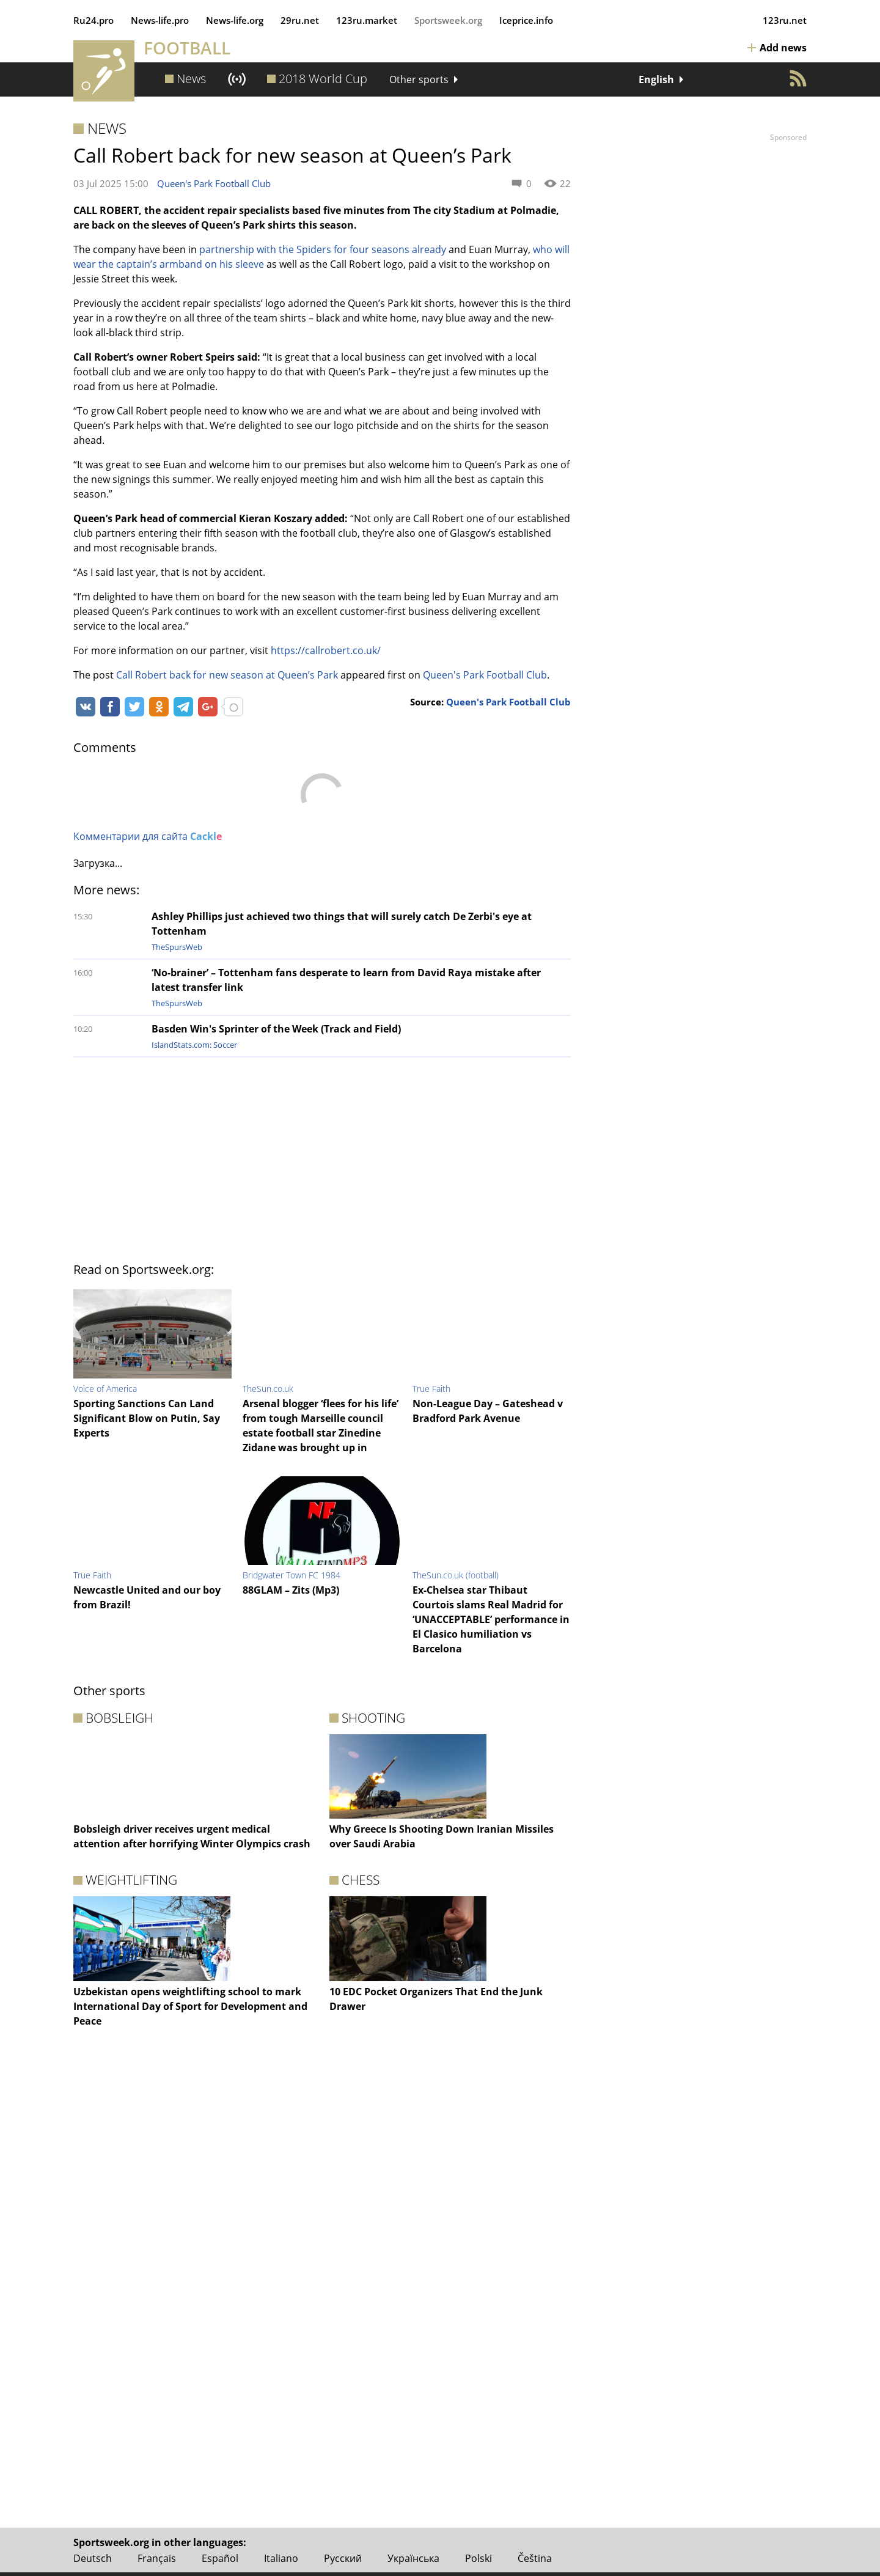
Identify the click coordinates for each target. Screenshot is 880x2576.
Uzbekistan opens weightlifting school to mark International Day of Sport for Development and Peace (190, 2006)
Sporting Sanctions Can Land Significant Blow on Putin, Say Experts (146, 1418)
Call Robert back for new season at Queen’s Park (227, 675)
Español (220, 2558)
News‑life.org (234, 20)
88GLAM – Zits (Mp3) (291, 1590)
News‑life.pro (160, 20)
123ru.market (366, 20)
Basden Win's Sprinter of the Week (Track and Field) (276, 1029)
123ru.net (785, 20)
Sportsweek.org (448, 20)
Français (157, 2558)
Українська (413, 2558)
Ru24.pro (93, 20)
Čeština (535, 2558)
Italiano (281, 2558)
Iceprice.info (526, 20)
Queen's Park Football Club (214, 183)
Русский (343, 2558)
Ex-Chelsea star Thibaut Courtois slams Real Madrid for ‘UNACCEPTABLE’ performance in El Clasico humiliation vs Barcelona (491, 1619)
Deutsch (92, 2558)
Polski (478, 2558)
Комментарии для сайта (147, 836)
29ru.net (299, 20)
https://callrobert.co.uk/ (326, 650)
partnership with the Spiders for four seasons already (322, 249)
